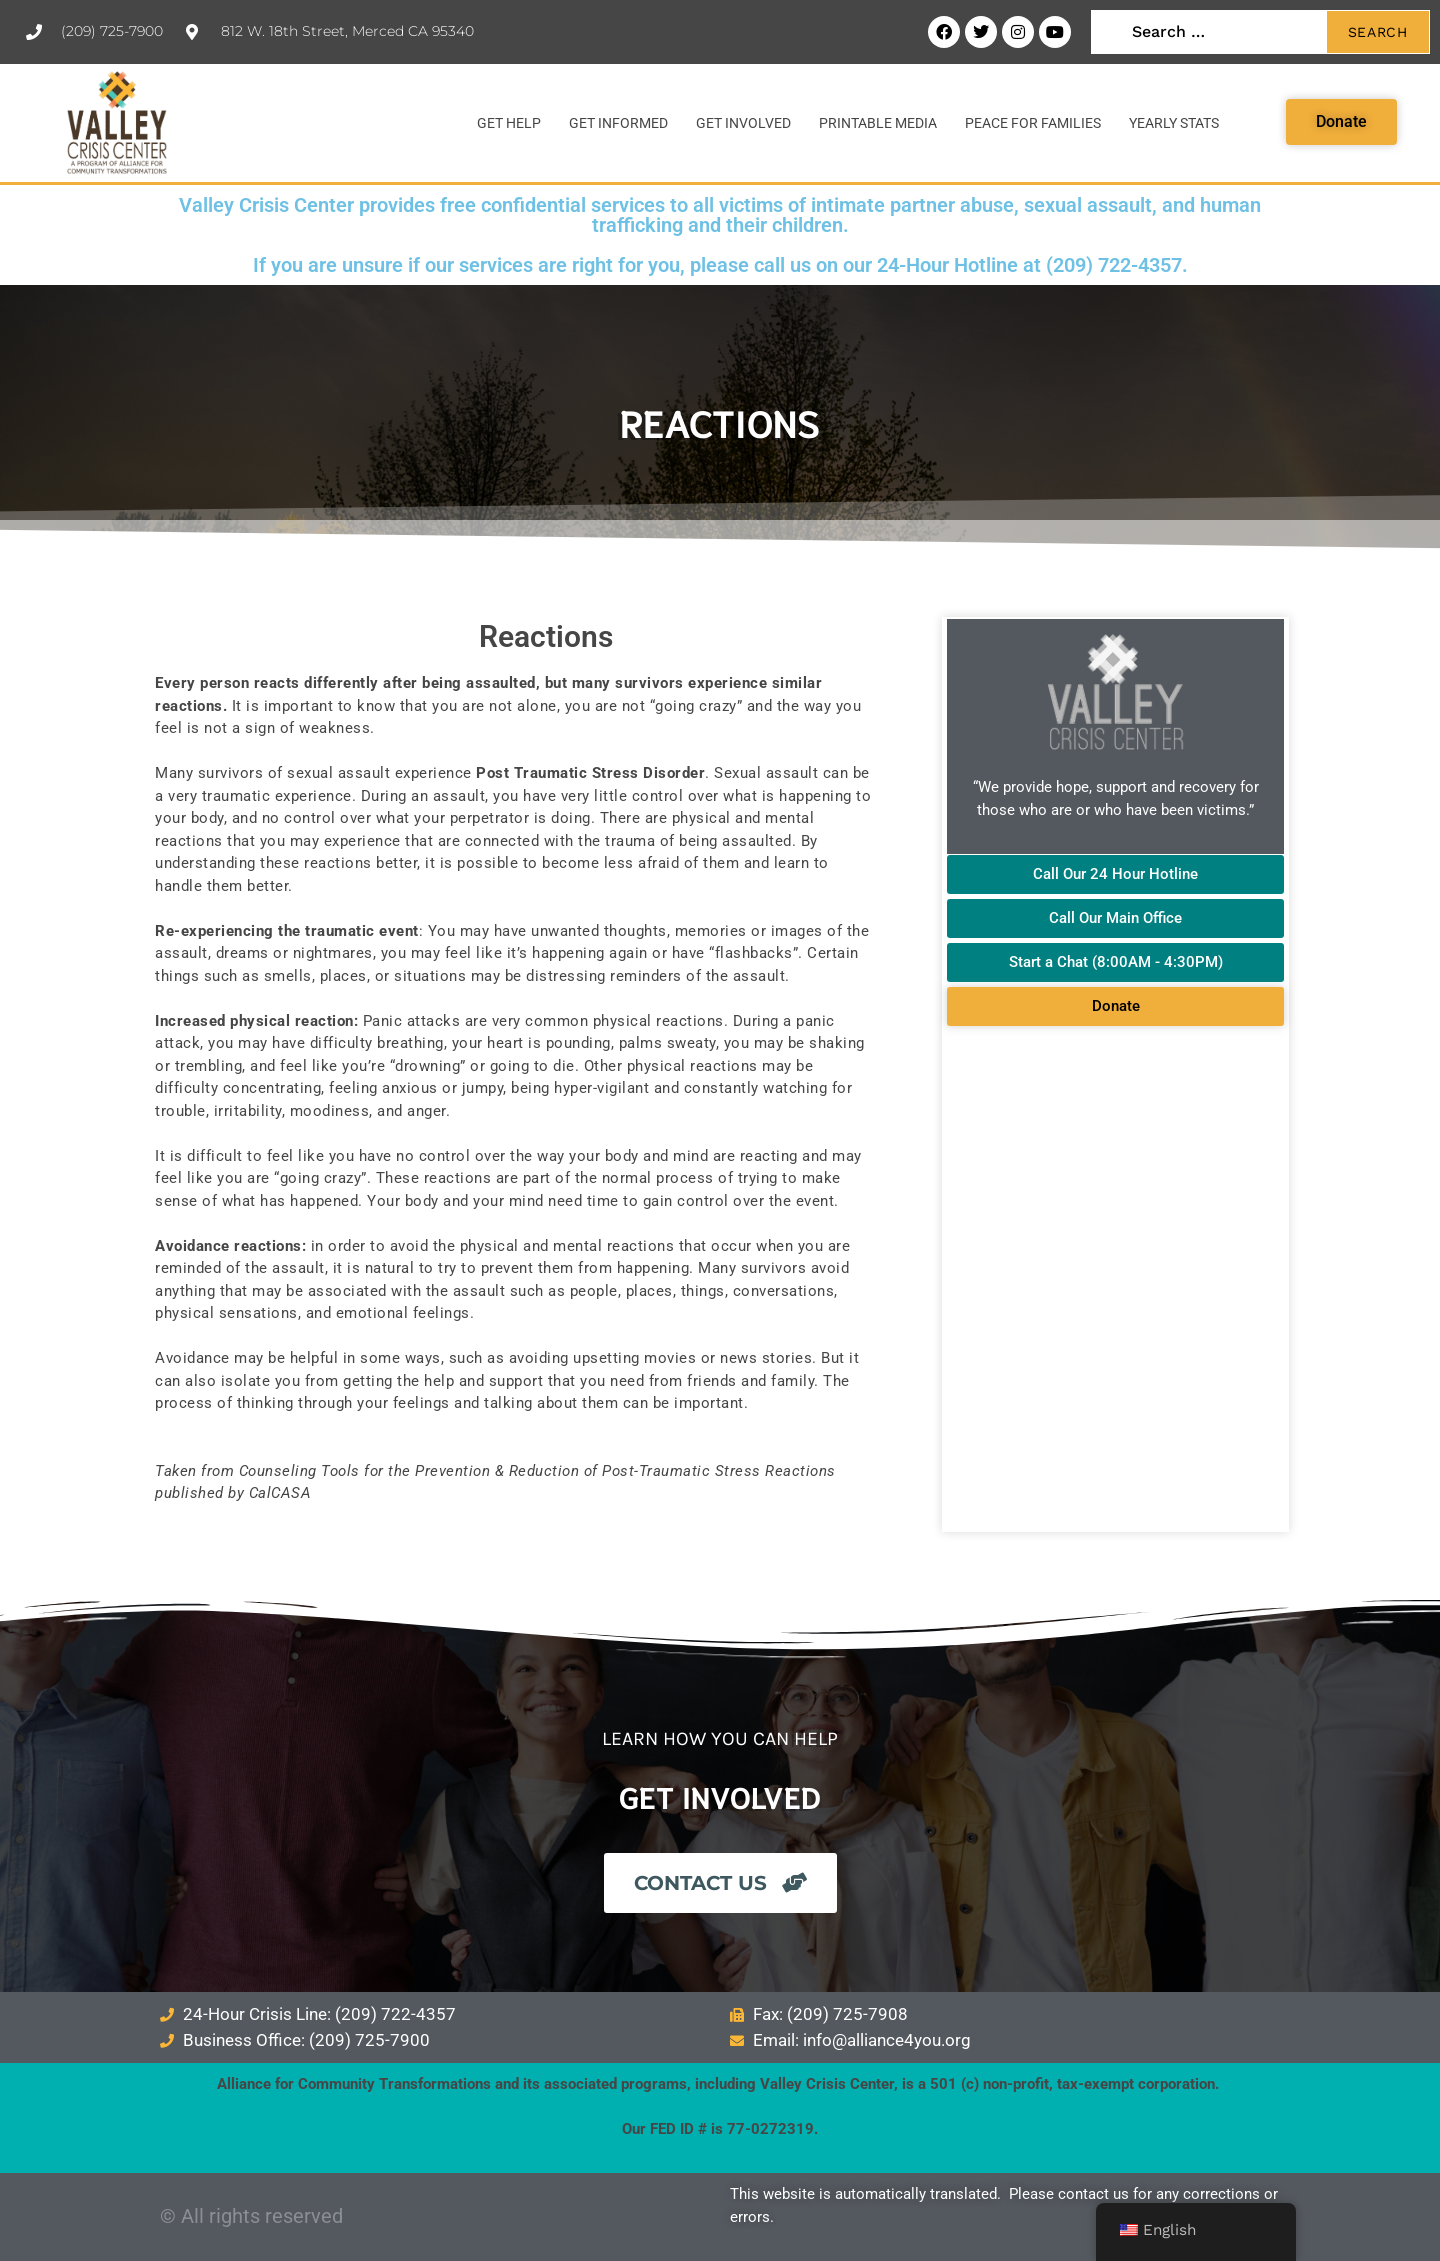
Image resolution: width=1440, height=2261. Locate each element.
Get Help (509, 123)
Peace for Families (1033, 123)
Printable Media (878, 123)
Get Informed (618, 123)
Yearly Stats (1174, 123)
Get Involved (743, 123)
